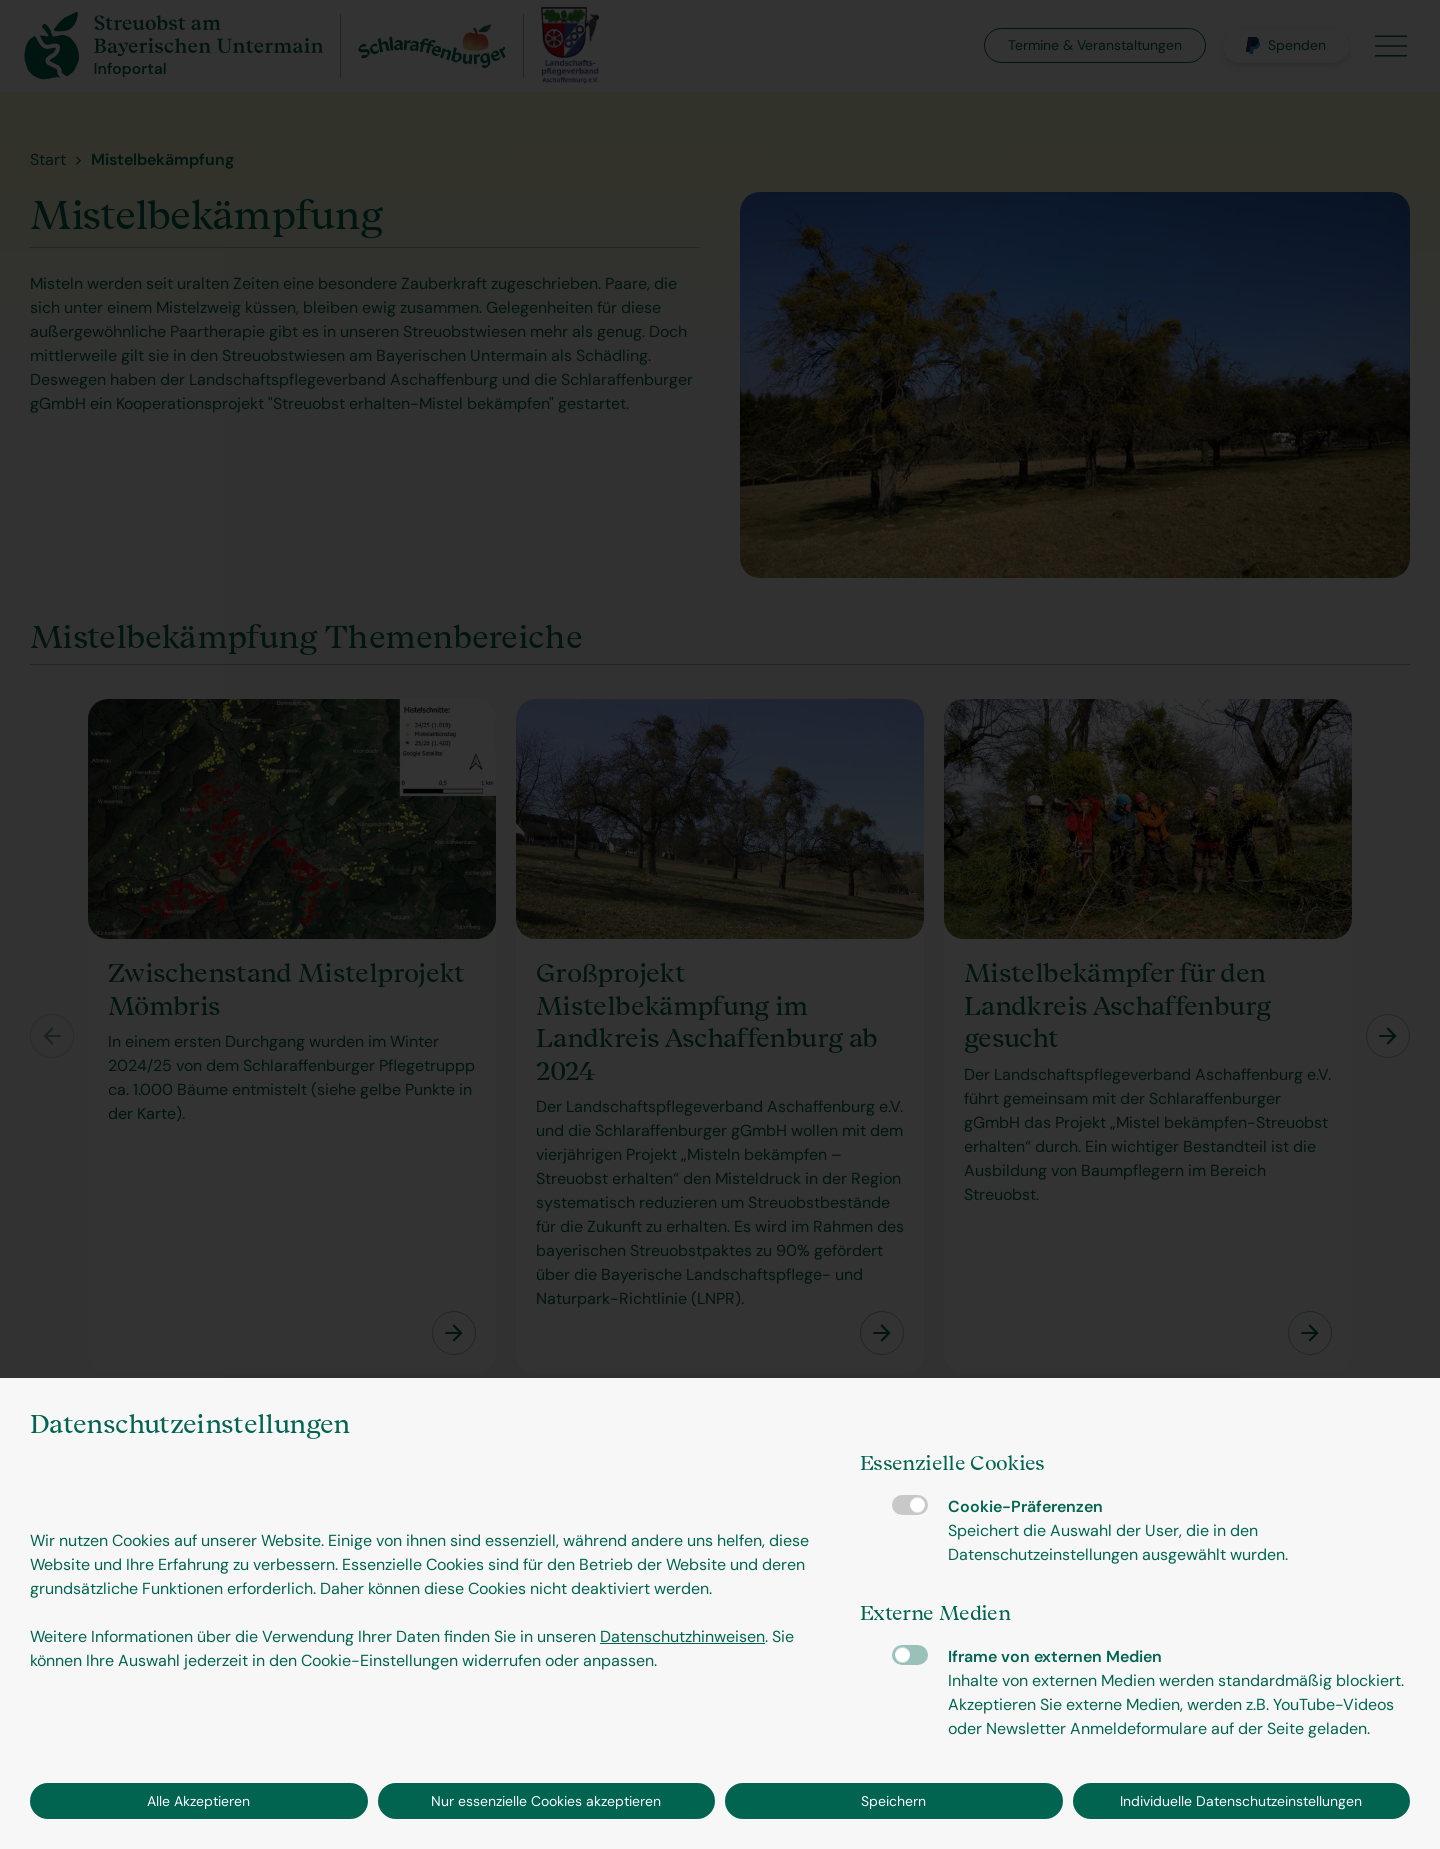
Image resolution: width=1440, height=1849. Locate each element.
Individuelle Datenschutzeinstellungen (1241, 1801)
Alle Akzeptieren (198, 1801)
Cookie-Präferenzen (910, 1505)
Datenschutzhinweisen (682, 1636)
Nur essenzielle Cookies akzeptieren (546, 1801)
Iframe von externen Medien (910, 1655)
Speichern (893, 1801)
